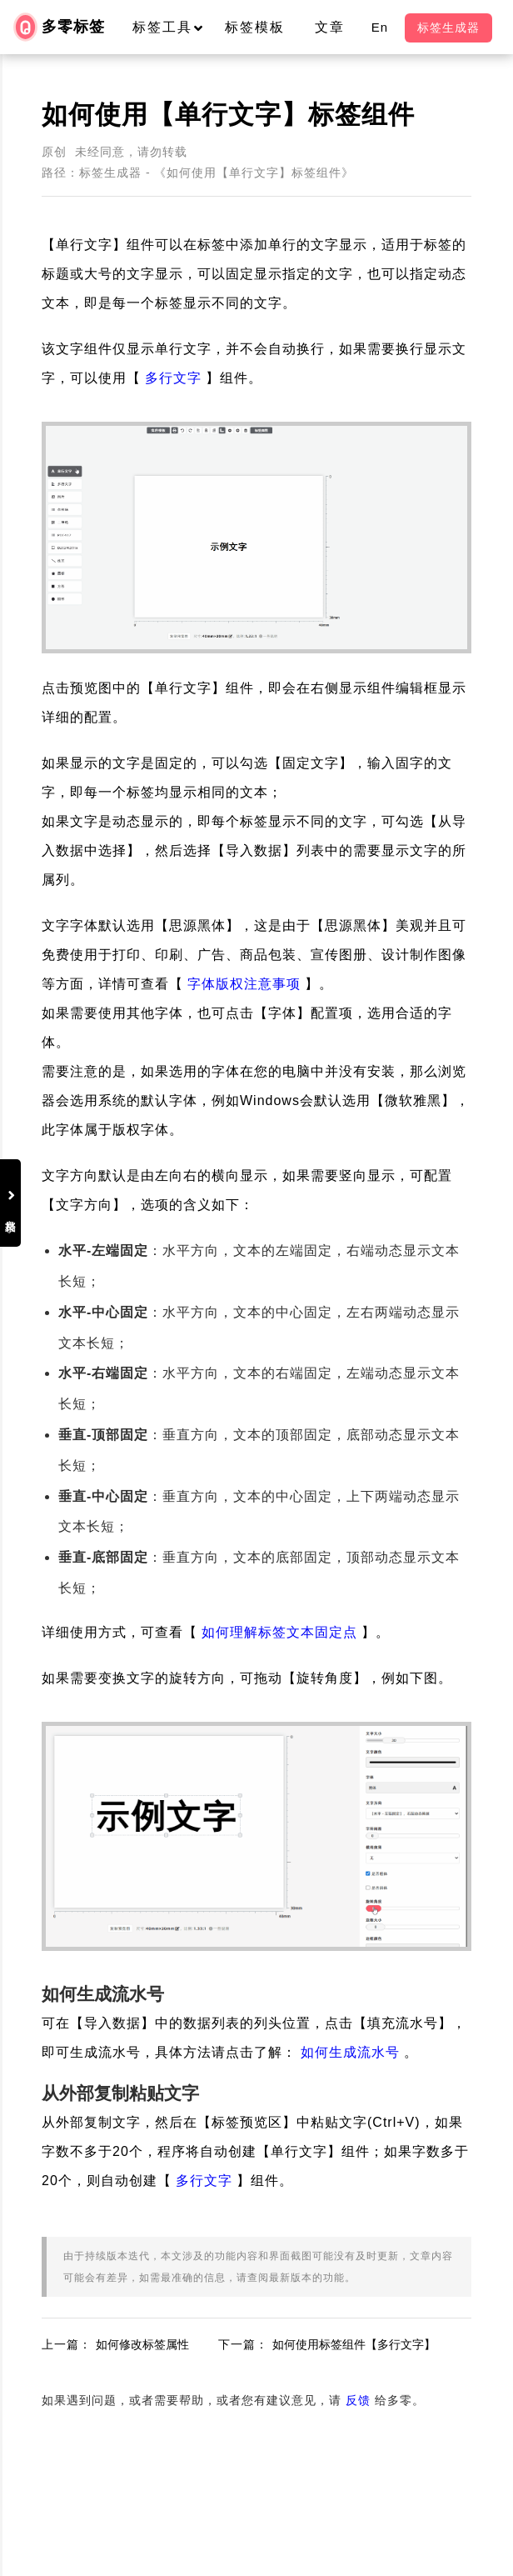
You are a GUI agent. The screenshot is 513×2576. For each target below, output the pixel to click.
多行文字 (173, 378)
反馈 (358, 2400)
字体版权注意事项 (244, 984)
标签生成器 (448, 27)
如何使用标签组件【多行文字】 (354, 2344)
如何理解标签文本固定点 (279, 1632)
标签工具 (175, 27)
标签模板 (255, 27)
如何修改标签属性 (142, 2344)
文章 (330, 27)
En (379, 27)
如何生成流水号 (350, 2052)
